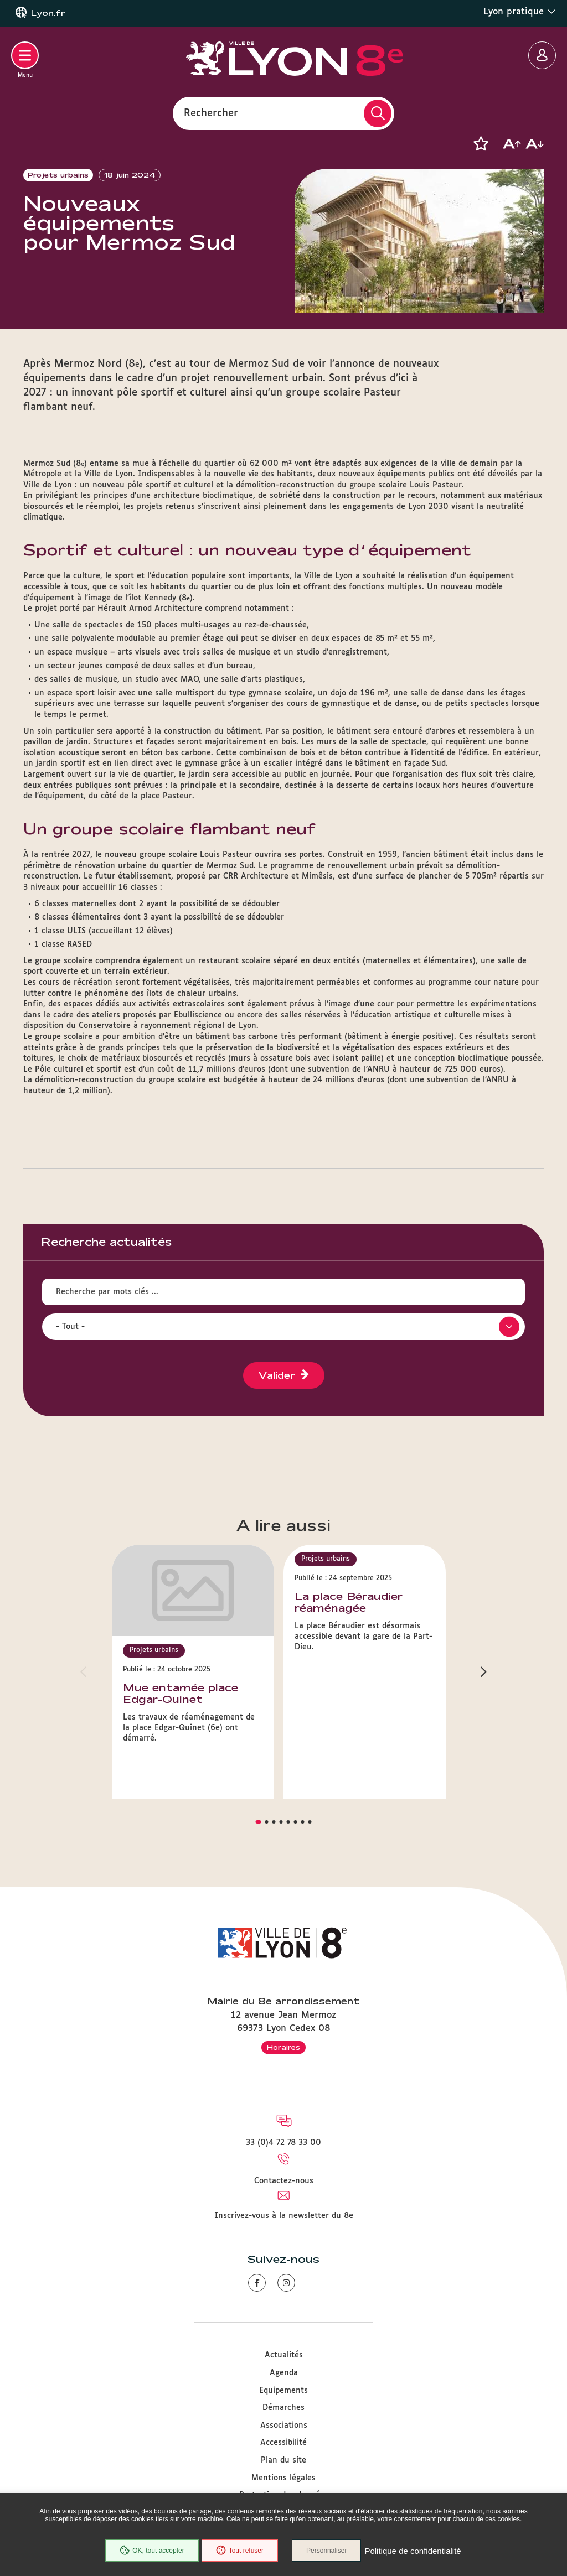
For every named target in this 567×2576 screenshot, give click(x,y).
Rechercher (211, 113)
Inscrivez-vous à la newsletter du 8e (283, 2216)
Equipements (283, 2391)
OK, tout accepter (152, 2550)
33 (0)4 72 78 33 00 (283, 2143)
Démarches (283, 2408)
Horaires (283, 2047)
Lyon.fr (48, 13)
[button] (480, 144)
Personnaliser (326, 2550)
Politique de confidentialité (412, 2551)
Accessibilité (283, 2443)
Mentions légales (283, 2478)
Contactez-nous (283, 2181)
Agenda (284, 2373)
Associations (283, 2425)
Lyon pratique (519, 12)
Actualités (284, 2355)
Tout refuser (240, 2550)
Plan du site (283, 2460)
